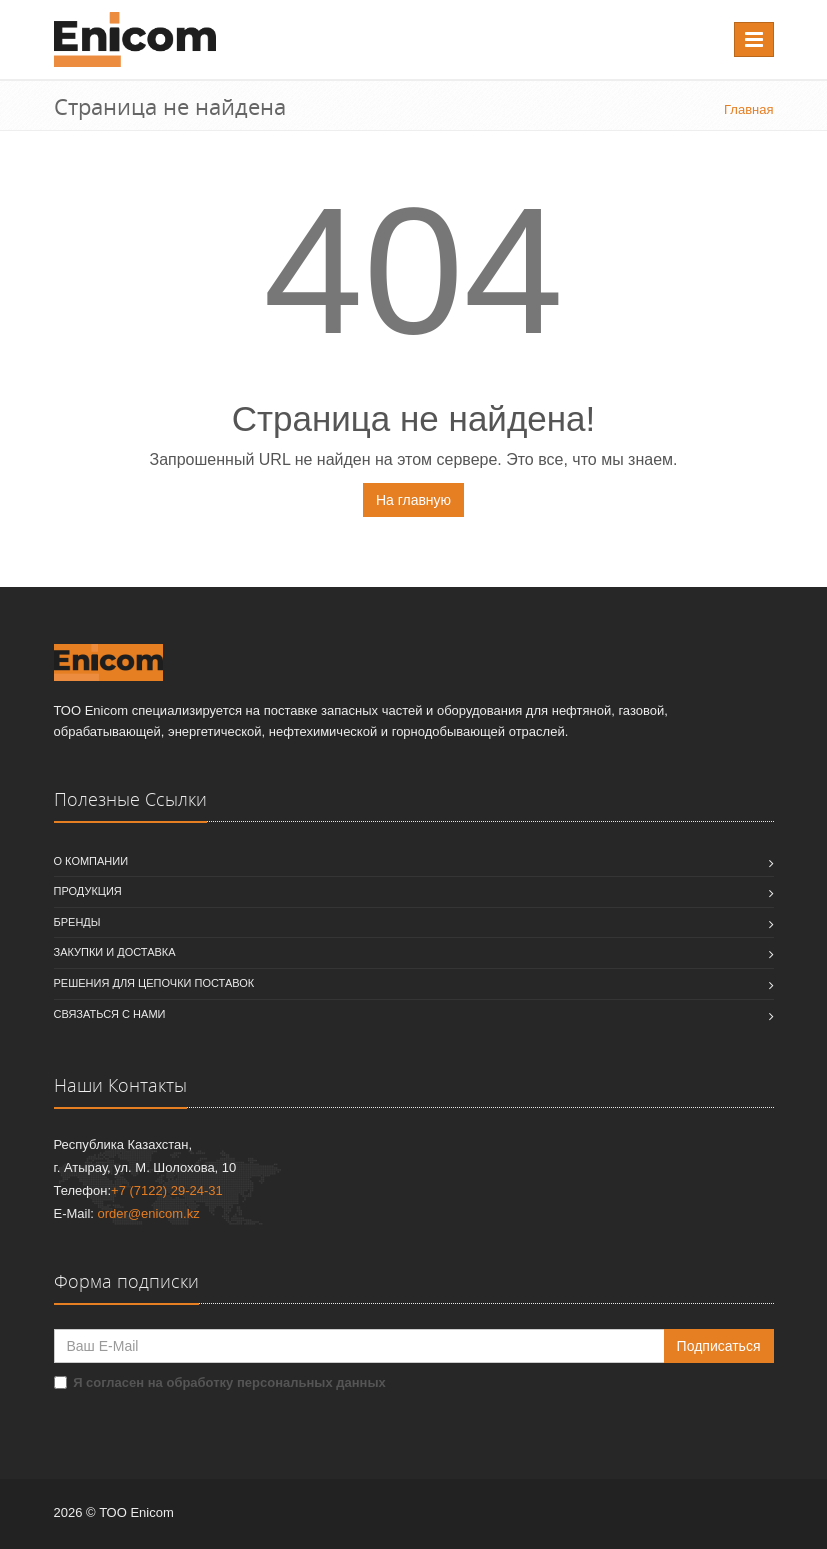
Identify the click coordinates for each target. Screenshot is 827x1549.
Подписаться (719, 1346)
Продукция (88, 891)
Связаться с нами (110, 1014)
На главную (413, 500)
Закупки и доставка (115, 952)
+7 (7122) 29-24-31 (167, 1190)
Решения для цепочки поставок (154, 983)
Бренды (77, 922)
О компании (91, 861)
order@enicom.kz (149, 1213)
